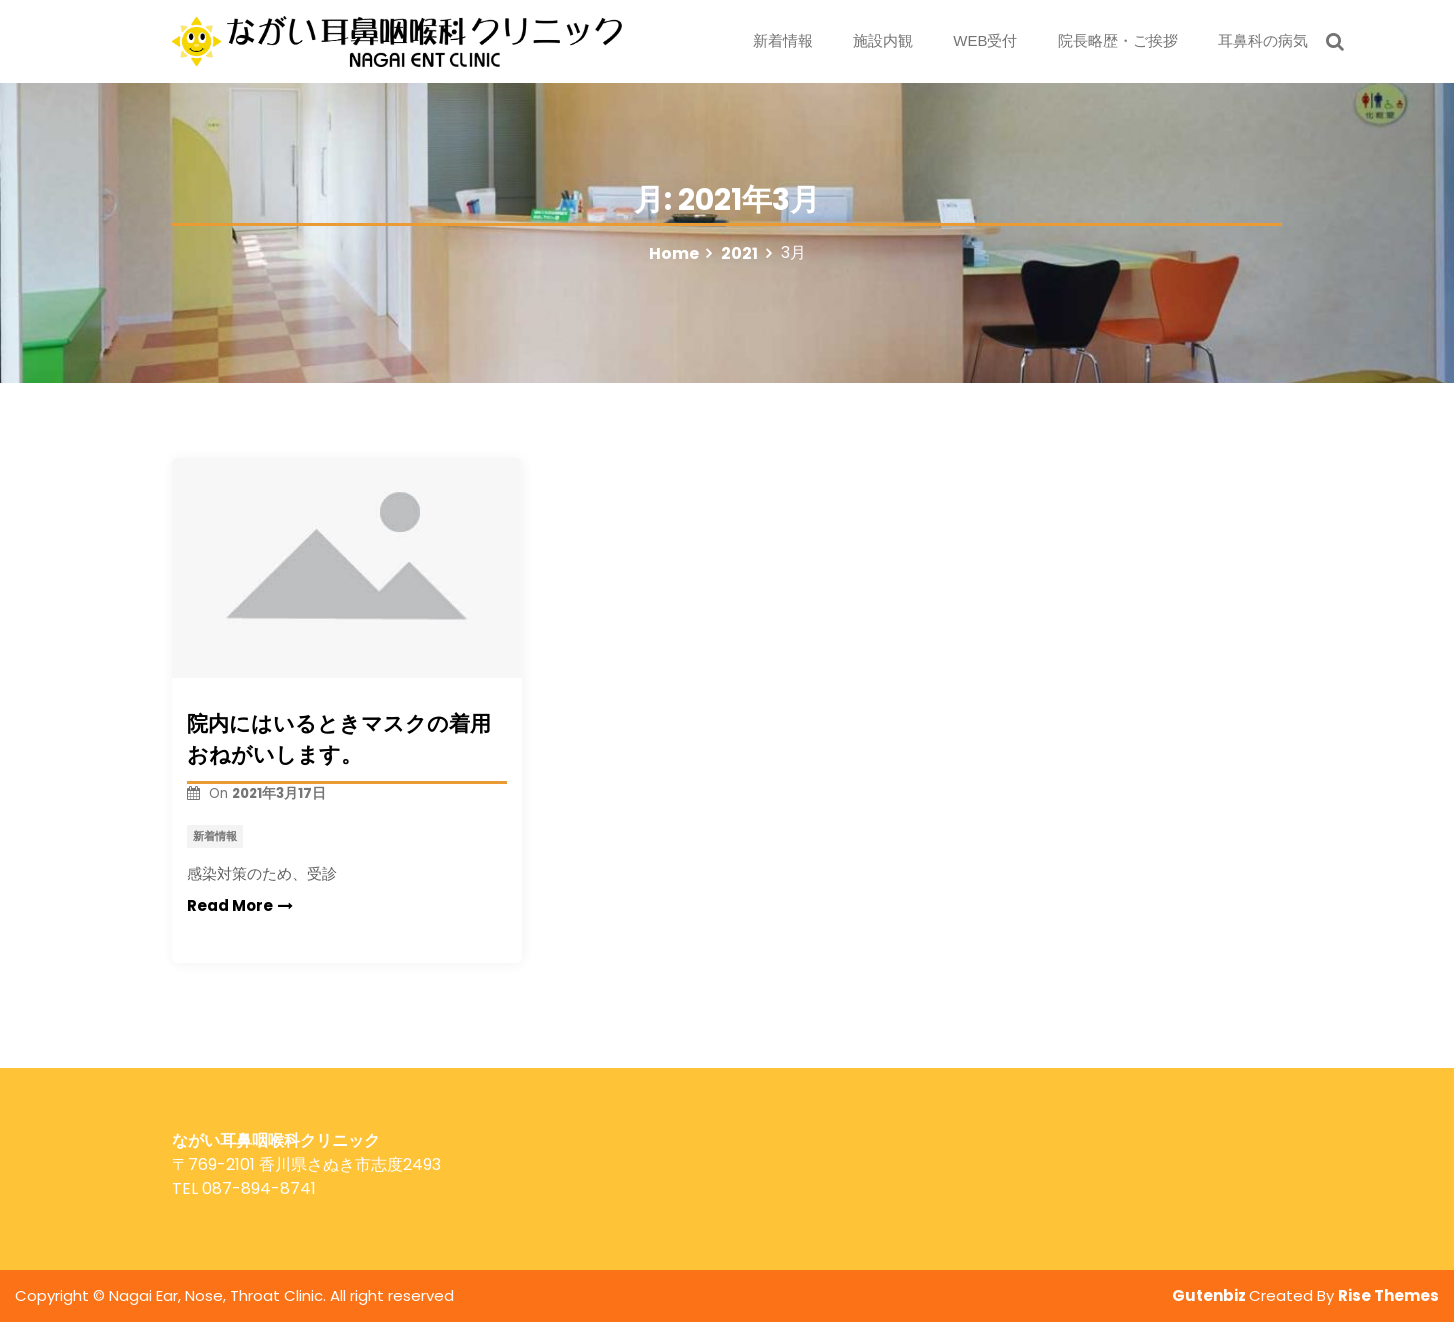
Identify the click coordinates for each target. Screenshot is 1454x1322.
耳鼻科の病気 (1263, 40)
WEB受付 (985, 40)
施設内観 (883, 40)
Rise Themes (1388, 1295)
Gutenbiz (1210, 1295)
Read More (240, 905)
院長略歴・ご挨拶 (1118, 40)
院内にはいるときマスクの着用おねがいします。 (339, 739)
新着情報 (783, 40)
